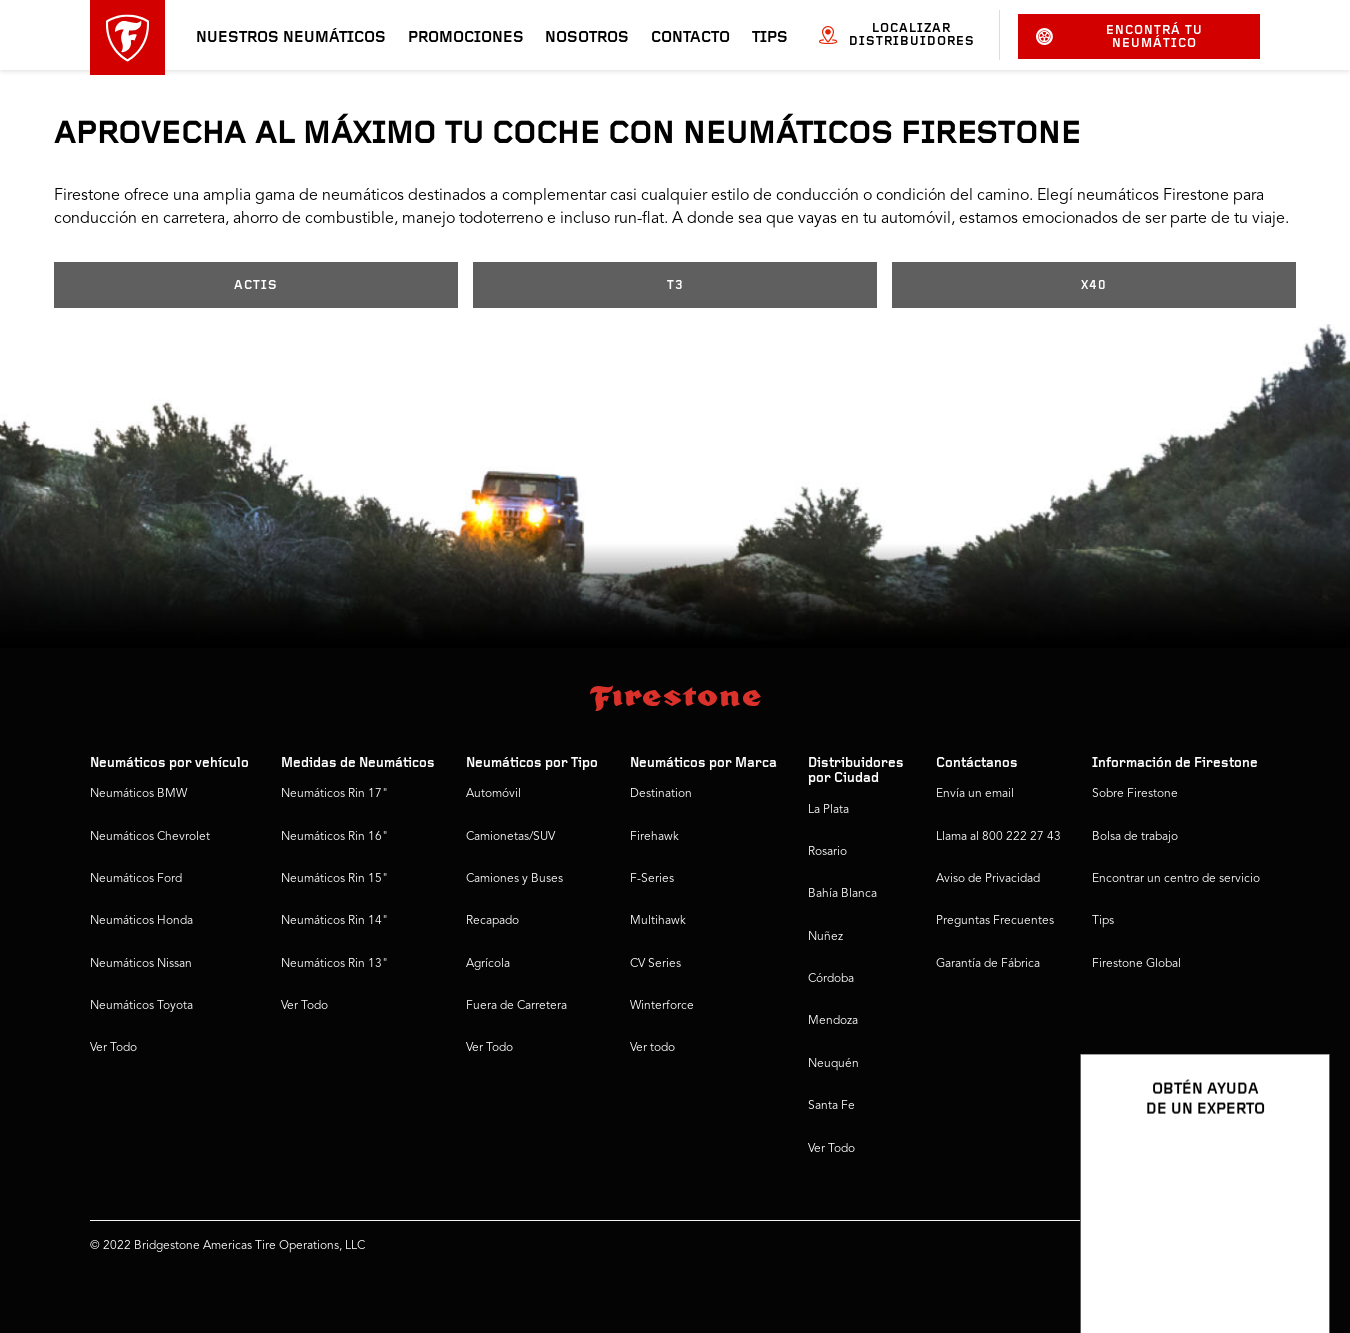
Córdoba (831, 979)
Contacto (690, 38)
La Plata (828, 810)
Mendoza (833, 1021)
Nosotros (587, 38)
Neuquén (833, 1064)
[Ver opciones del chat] (1292, 1260)
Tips (770, 38)
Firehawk (654, 837)
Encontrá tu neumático (1120, 37)
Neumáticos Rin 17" (334, 794)
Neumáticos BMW (138, 794)
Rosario (827, 852)
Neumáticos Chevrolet (150, 837)
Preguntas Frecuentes (995, 921)
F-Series (652, 879)
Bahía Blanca (842, 894)
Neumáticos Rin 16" (334, 837)
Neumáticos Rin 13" (334, 964)
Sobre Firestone (1135, 794)
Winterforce (662, 1006)
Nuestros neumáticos (291, 38)
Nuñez (825, 937)
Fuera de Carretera (516, 1006)
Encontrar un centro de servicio (1176, 879)
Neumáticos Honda (141, 921)
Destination (661, 794)
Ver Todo (113, 1048)
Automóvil (493, 794)
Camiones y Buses (514, 879)
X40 (1094, 285)
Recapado (492, 921)
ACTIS (256, 285)
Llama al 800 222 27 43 (998, 837)
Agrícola (488, 964)
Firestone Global (1136, 964)
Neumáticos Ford (136, 879)
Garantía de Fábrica (988, 964)
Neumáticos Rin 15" (334, 879)
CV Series (655, 964)
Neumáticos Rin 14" (334, 921)
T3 (675, 285)
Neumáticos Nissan (141, 964)
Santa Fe (831, 1106)
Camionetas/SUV (510, 837)
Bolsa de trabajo (1135, 837)
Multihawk (658, 921)
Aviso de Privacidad (988, 879)
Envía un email (975, 794)
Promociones (466, 38)
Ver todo (652, 1048)
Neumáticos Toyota (141, 1006)
